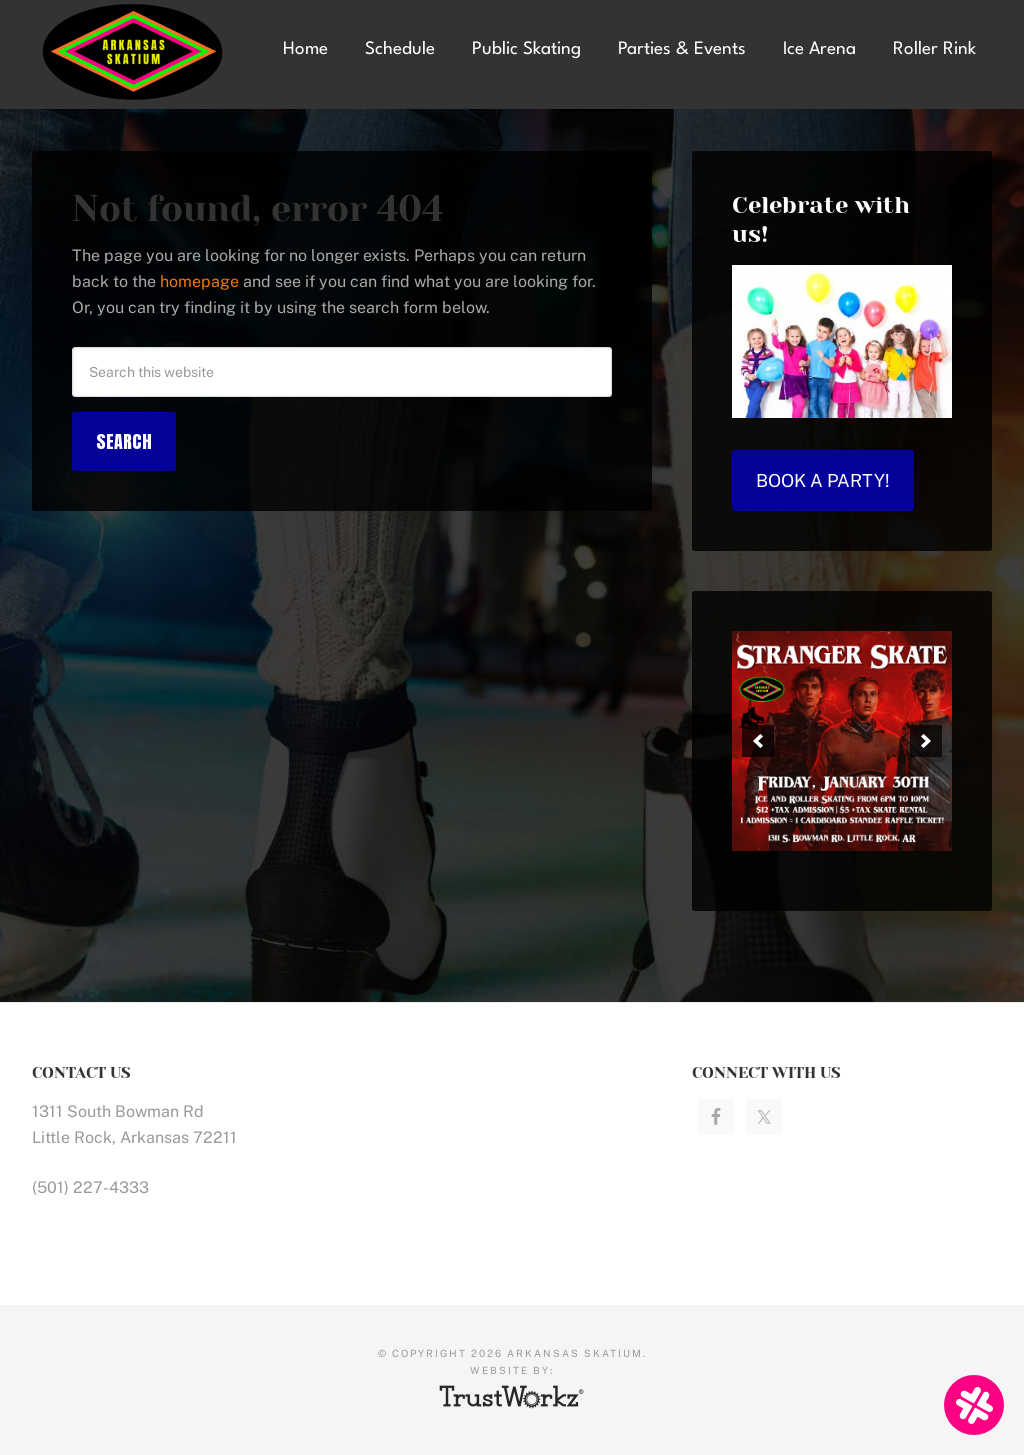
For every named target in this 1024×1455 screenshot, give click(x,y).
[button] (758, 741)
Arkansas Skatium (141, 52)
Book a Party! (823, 480)
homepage (199, 281)
